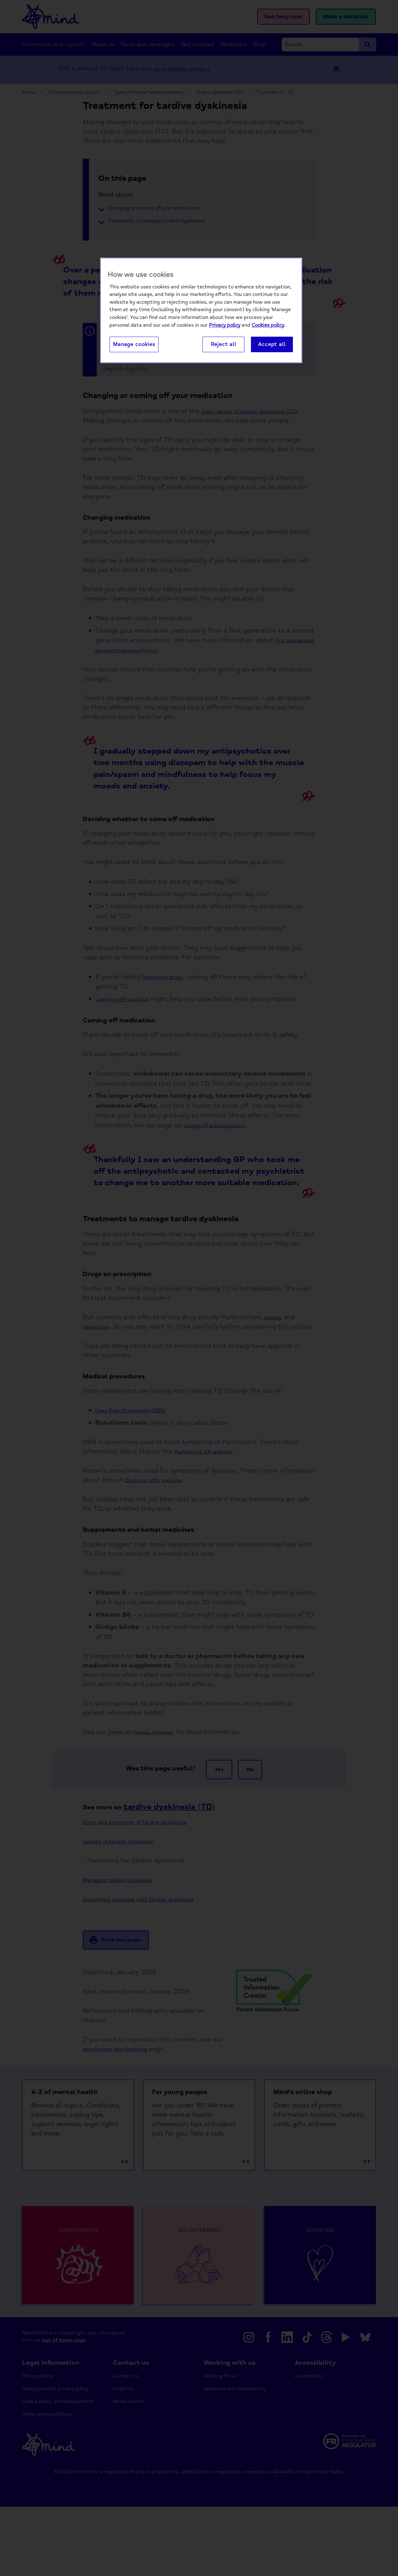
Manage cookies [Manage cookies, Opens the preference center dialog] (134, 345)
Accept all (271, 345)
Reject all (223, 345)
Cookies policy (268, 325)
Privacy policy (224, 325)
